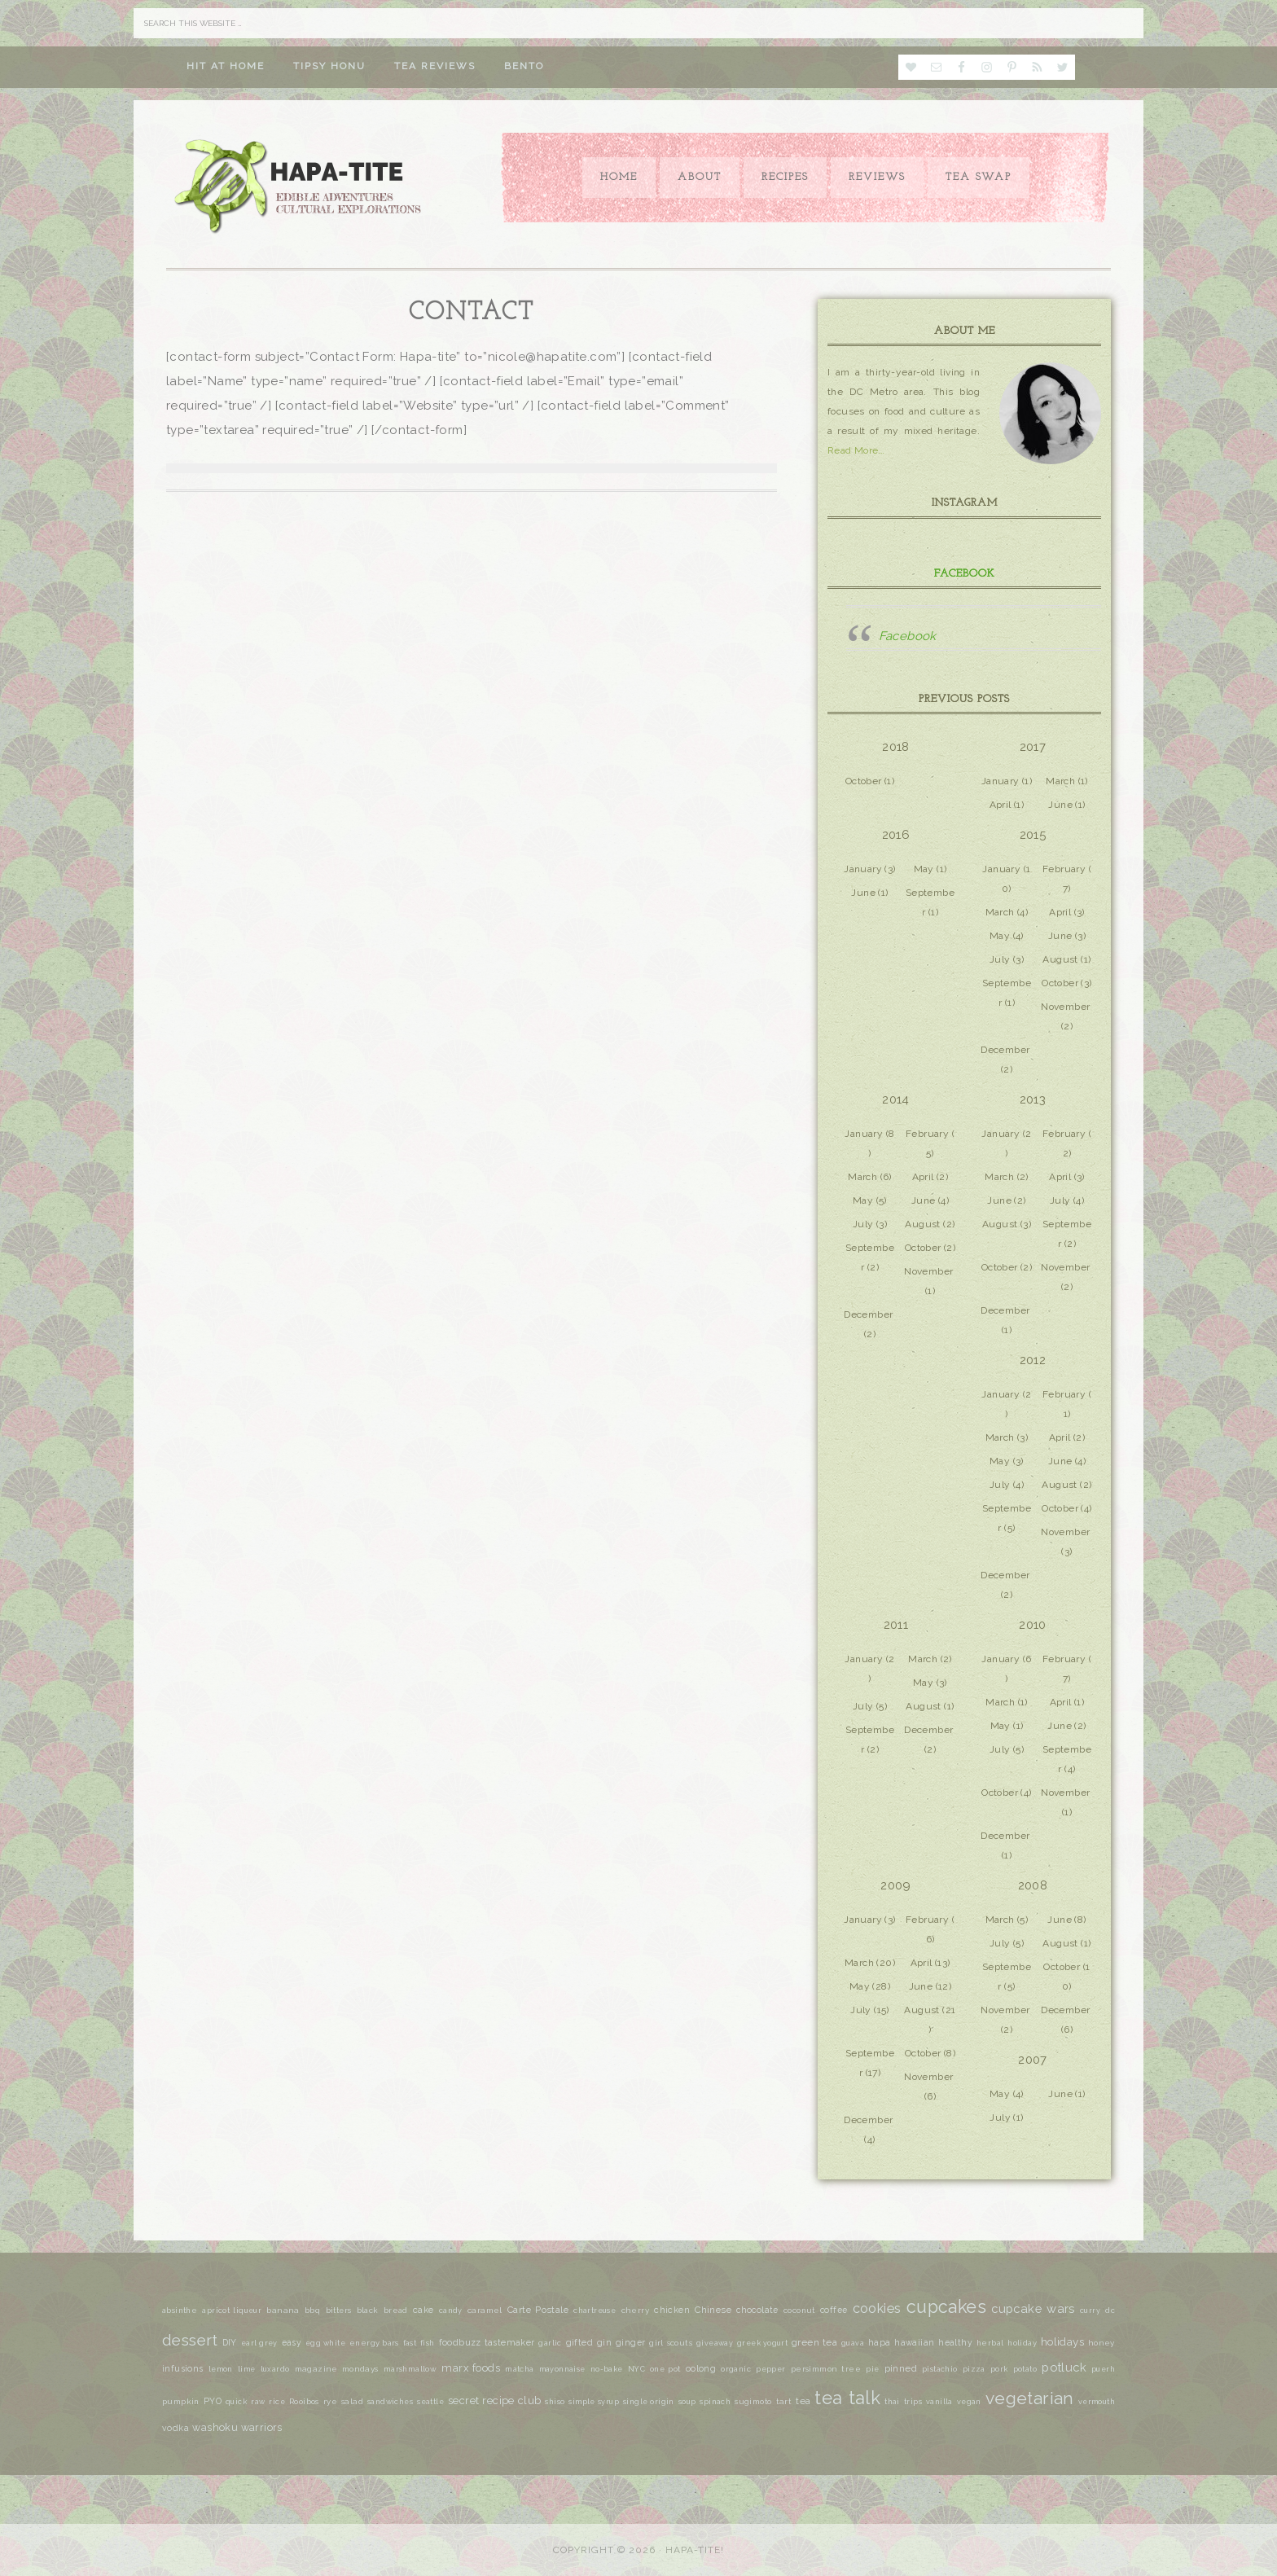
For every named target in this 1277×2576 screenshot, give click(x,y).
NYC (636, 2369)
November (1065, 1006)
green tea (814, 2342)
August (1059, 959)
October (863, 781)
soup (687, 2402)
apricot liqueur (231, 2310)
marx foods (470, 2368)
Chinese (713, 2309)
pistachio (940, 2369)
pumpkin (181, 2401)
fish (427, 2343)
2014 (896, 1099)
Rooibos (304, 2402)
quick (236, 2402)
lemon (220, 2369)
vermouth (1096, 2402)
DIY (229, 2342)
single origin (648, 2402)
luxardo (275, 2369)
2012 (1033, 1360)
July (1000, 959)
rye (330, 2401)
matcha (519, 2368)
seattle (430, 2402)
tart (784, 2401)
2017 (1033, 746)
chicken (672, 2310)
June (1060, 804)
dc (1110, 2310)
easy (292, 2342)
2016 (896, 834)
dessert (190, 2340)
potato (1025, 2369)
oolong (701, 2368)
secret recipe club (494, 2400)
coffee (833, 2310)
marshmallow (410, 2368)
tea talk (847, 2397)
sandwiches (390, 2402)
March (1060, 781)
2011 (896, 1624)
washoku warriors (237, 2427)
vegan (969, 2402)
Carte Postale (537, 2309)
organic (736, 2368)
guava (852, 2343)
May (924, 869)
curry (1090, 2310)
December (1005, 1049)
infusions (183, 2368)
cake (423, 2310)
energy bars (374, 2342)
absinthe (179, 2310)
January (1000, 781)
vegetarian (1029, 2398)
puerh (1103, 2369)
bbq (312, 2310)
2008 (1033, 1885)
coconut (799, 2310)
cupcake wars (1033, 2308)
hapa (879, 2342)
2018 (896, 746)
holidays (1062, 2341)
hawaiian (914, 2342)
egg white (325, 2343)
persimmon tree (826, 2368)
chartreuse (594, 2310)
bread (396, 2310)
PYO (213, 2401)
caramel (484, 2310)
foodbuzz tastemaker (487, 2342)
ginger (630, 2342)
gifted (579, 2342)
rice (277, 2402)
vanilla (939, 2402)
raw (258, 2402)
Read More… (855, 450)
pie (872, 2369)
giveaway (714, 2343)
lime (247, 2369)
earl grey (259, 2343)
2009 (895, 1885)
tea (803, 2401)
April (1001, 804)
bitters (339, 2310)
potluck (1064, 2367)
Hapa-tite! (694, 2550)
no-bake (606, 2369)
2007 (1032, 2059)
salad (352, 2401)
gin (604, 2342)
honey (1101, 2342)
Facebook (964, 573)
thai (892, 2401)
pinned (900, 2368)
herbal (989, 2342)
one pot (665, 2369)
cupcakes (946, 2307)
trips (913, 2402)
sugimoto (753, 2401)
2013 (1033, 1099)
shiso (554, 2402)
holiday (1022, 2342)
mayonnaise (562, 2369)
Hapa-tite (300, 188)
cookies (877, 2308)
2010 (1033, 1624)
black (368, 2310)
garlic (549, 2343)
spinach (715, 2402)
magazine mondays (337, 2368)
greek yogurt (762, 2343)
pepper (770, 2369)
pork (999, 2369)
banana (282, 2310)
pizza (974, 2369)
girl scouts (670, 2342)
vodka (175, 2428)
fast (410, 2342)
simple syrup (593, 2402)
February (1064, 869)
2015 (1033, 834)
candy (451, 2310)
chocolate (757, 2310)
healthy (955, 2342)
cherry (635, 2310)
